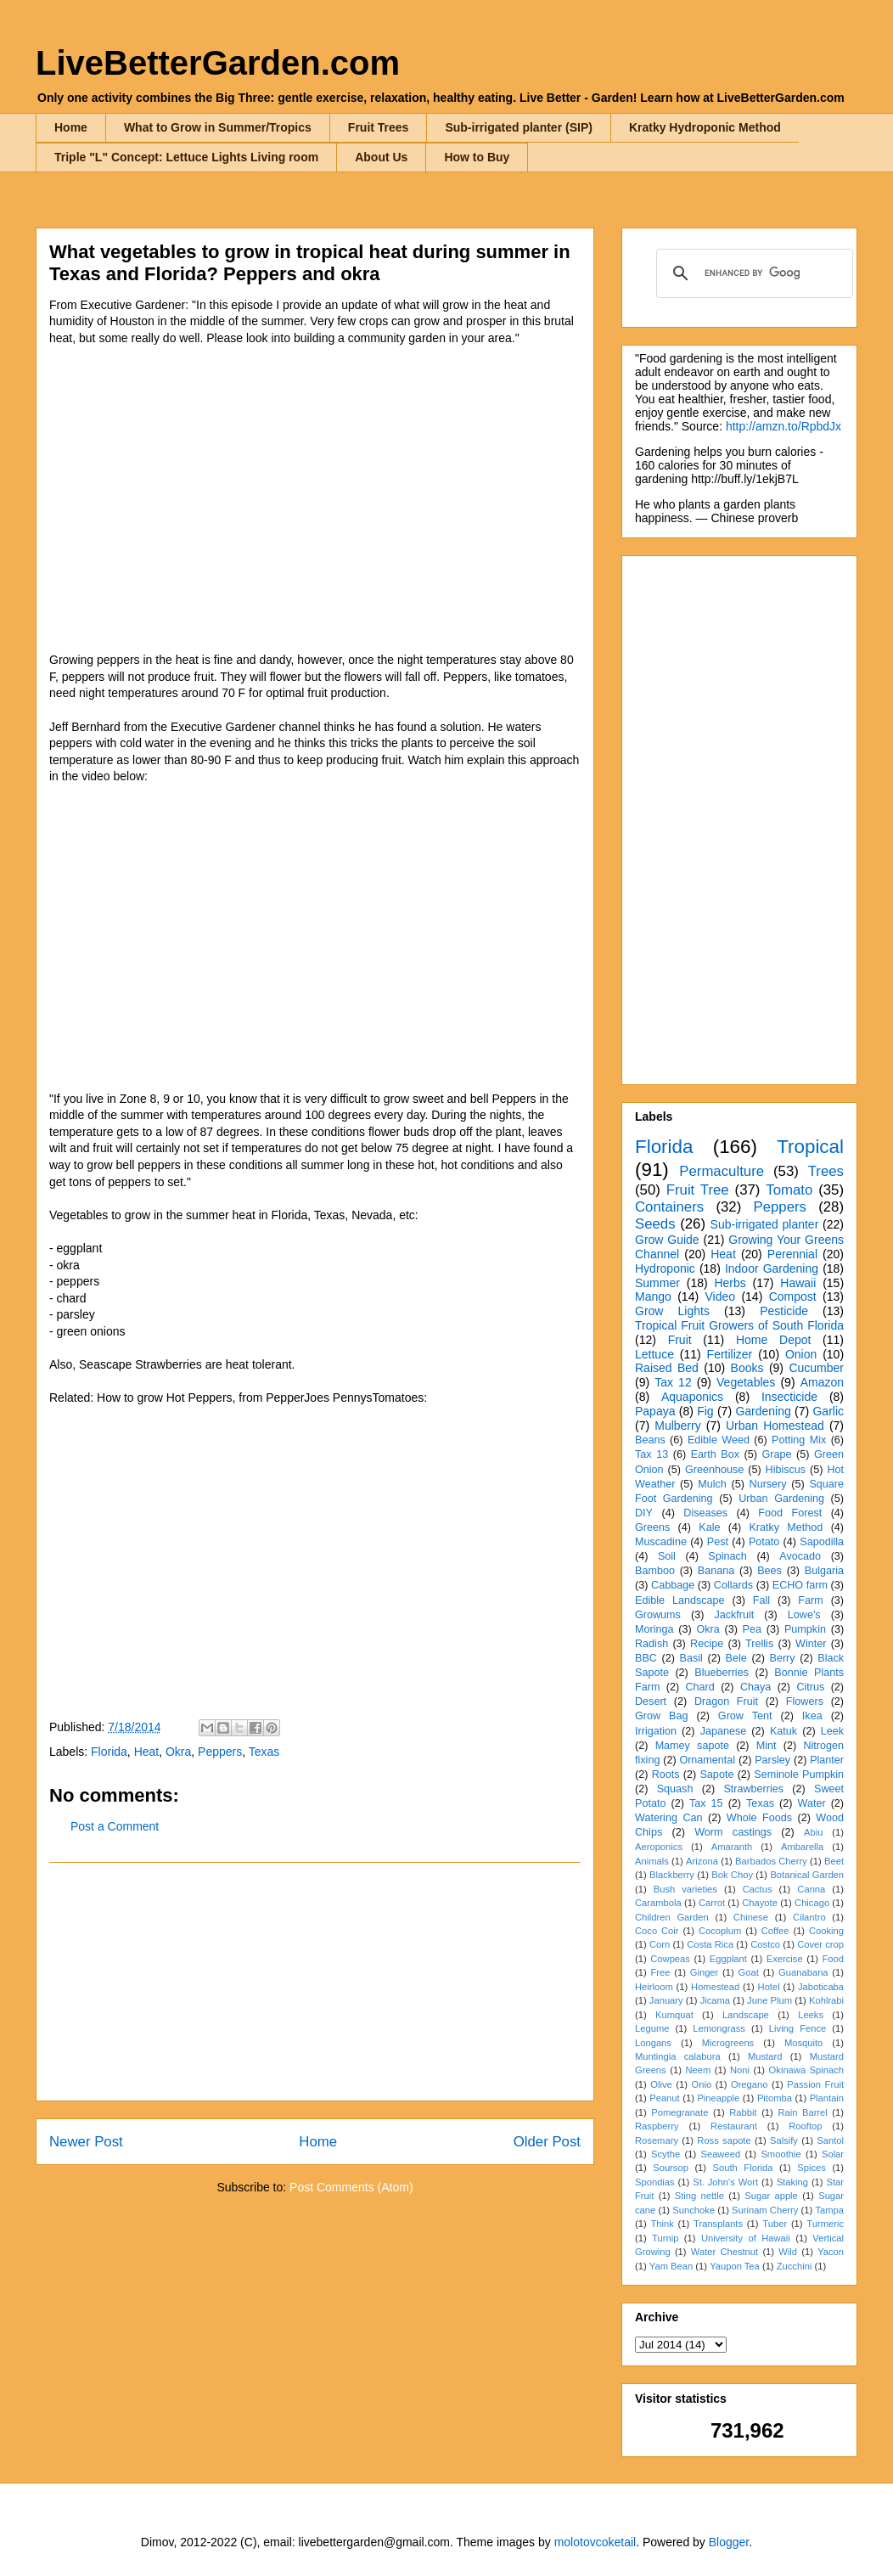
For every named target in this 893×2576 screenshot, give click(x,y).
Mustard (765, 2056)
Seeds (655, 1224)
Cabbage (672, 1585)
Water (811, 1803)
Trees (826, 1171)
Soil (667, 1556)
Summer (657, 1283)
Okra (178, 1751)
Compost (793, 1296)
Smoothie (780, 2154)
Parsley (772, 1760)
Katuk (783, 1731)
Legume (652, 2028)
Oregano (749, 2084)
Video (720, 1296)
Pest (717, 1542)
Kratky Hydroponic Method (705, 127)
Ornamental (707, 1760)
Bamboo (655, 1571)
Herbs (729, 1283)
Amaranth (732, 1847)
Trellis (759, 1644)
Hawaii (798, 1283)
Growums (658, 1615)
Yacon (830, 2252)
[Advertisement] (315, 1982)
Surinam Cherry (765, 2210)
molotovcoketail (595, 2542)
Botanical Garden (807, 1875)
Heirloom (654, 1987)
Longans (653, 2043)
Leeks (810, 2015)
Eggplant (728, 1959)
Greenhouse (714, 1470)
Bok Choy (732, 1875)
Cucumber (816, 1368)
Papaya (655, 1411)
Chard (699, 1687)
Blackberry (671, 1875)
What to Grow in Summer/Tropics (218, 127)
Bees (769, 1571)
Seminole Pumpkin (799, 1774)
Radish (651, 1644)
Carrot (712, 1903)
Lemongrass (719, 2028)
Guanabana (803, 1972)
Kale (709, 1527)
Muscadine (661, 1542)
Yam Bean (671, 2266)
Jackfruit (734, 1615)
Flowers (804, 1701)
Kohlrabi (826, 2000)
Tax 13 (651, 1454)
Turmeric (825, 2224)
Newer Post (86, 2142)
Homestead (715, 1987)
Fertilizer (730, 1354)
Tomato (789, 1190)
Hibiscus (786, 1470)
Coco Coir (657, 1931)
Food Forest (790, 1513)
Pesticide (784, 1311)
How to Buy (476, 157)
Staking (792, 2182)
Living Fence (797, 2028)
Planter (827, 1760)
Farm (810, 1600)
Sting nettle (699, 2196)
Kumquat (674, 2015)
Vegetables (745, 1382)
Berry (782, 1658)
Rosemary (656, 2140)
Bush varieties (685, 1889)
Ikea (812, 1716)
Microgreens (728, 2043)
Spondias (655, 2182)
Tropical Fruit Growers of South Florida (739, 1325)
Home (70, 127)
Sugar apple (771, 2196)
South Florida (743, 2168)
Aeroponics (658, 1847)
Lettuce (654, 1354)
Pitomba (774, 2098)
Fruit (680, 1340)
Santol (830, 2140)
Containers (669, 1207)
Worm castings (733, 1832)
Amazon (822, 1382)
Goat (749, 1972)
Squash (675, 1789)
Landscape (745, 2015)
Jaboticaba (821, 1987)
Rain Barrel (802, 2112)
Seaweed (720, 2154)
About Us (381, 157)
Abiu (813, 1832)
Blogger (729, 2542)
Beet (834, 1861)
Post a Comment (114, 1826)
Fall (761, 1600)
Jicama (715, 2000)
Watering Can (669, 1818)
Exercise (785, 1959)
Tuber (774, 2224)
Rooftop (805, 2126)
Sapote (716, 1774)
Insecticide (789, 1396)
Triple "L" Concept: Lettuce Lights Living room (186, 157)
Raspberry (657, 2126)
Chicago (812, 1903)
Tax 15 (706, 1803)
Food (834, 1959)
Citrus (810, 1687)
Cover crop (820, 1944)
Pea (752, 1629)
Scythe (665, 2154)
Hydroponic (665, 1268)
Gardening (762, 1411)
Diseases (705, 1513)
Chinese (750, 1917)
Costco (765, 1944)
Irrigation (656, 1731)
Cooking (826, 1931)
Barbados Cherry (771, 1861)
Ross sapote (723, 2140)
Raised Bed (667, 1368)
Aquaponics (692, 1396)
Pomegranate (679, 2112)
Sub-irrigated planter (764, 1224)
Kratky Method (786, 1527)
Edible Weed (719, 1440)
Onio (702, 2084)
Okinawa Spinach (806, 2070)
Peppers (220, 1751)
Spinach (727, 1556)
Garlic (828, 1411)
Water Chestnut (724, 2252)
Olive (661, 2084)
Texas (264, 1751)
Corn (659, 1944)
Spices (811, 2168)
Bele (736, 1658)
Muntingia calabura (678, 2056)
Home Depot (773, 1340)
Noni (740, 2070)
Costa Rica (710, 1944)
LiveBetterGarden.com (218, 63)
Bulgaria (824, 1571)
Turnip (665, 2238)
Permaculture (721, 1171)
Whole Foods (759, 1818)
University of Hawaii (745, 2238)
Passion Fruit (815, 2084)
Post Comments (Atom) (351, 2187)
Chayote (760, 1903)
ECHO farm (800, 1585)
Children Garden (672, 1917)
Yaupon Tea (735, 2266)
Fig (705, 1411)
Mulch (712, 1484)
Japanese (723, 1731)
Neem (697, 2070)
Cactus (757, 1889)
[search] (752, 273)
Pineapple (718, 2098)
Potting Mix (799, 1440)
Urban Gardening (781, 1499)
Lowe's (804, 1615)
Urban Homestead (775, 1425)
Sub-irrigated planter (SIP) (518, 127)
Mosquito (803, 2043)
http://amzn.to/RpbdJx (783, 426)
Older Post (547, 2142)
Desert (650, 1701)
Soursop (670, 2168)
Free (660, 1972)
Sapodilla (822, 1542)
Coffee (775, 1931)
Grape (777, 1454)
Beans (650, 1440)
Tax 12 (672, 1382)
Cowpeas (670, 1959)
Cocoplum (720, 1931)
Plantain (827, 2098)
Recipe (706, 1644)
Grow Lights (672, 1311)
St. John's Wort (725, 2182)
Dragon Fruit (726, 1701)
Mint (766, 1746)
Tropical (810, 1146)
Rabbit (742, 2112)
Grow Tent (745, 1716)
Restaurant (733, 2126)
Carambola (658, 1903)
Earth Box (715, 1454)
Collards (733, 1585)
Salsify (784, 2140)
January (666, 2000)
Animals (652, 1861)
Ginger (704, 1972)
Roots (666, 1774)
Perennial (792, 1254)
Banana (716, 1571)
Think (661, 2224)
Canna (811, 1889)
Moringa (654, 1629)
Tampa (829, 2210)
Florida (109, 1751)
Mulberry (677, 1425)
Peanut (664, 2098)
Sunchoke (693, 2210)
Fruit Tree (697, 1190)
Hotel (769, 1987)
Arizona (702, 1861)
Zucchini (794, 2266)
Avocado (800, 1556)
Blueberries (721, 1673)
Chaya (755, 1687)
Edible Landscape (680, 1600)
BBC (646, 1658)
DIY (644, 1513)
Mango (653, 1296)
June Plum (769, 2000)
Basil (691, 1658)
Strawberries (753, 1789)
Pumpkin (805, 1629)
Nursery (768, 1484)
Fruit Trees (378, 127)
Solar (833, 2154)
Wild (787, 2252)
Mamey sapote (692, 1746)
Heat (147, 1751)
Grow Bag (661, 1716)
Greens (652, 1527)
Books (747, 1368)
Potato (764, 1542)
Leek (832, 1731)
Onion (801, 1354)
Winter (810, 1644)
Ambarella (802, 1847)
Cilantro (809, 1917)
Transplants (718, 2224)
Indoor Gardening (771, 1268)
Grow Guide (667, 1239)
